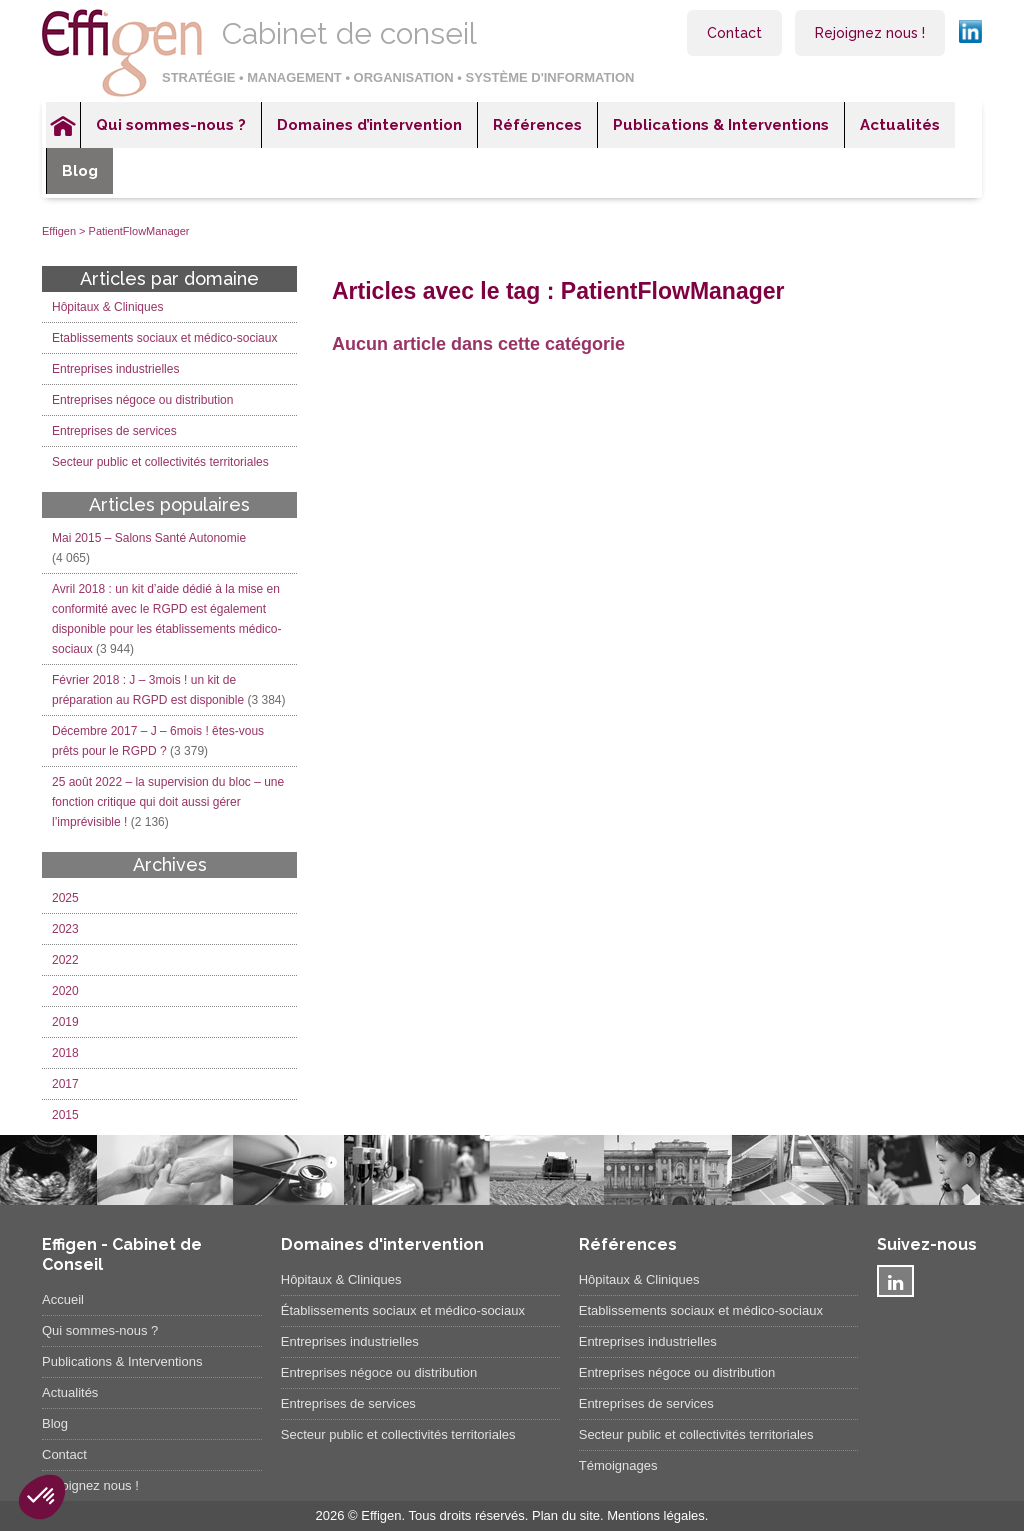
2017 (65, 1084)
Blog (80, 171)
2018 (65, 1053)
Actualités (900, 125)
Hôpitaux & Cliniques (107, 307)
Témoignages (618, 1465)
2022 (65, 960)
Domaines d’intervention (369, 125)
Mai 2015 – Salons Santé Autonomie (149, 538)
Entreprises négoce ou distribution (142, 400)
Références (537, 125)
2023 (65, 929)
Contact (734, 33)
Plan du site (566, 1515)
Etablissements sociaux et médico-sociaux (164, 338)
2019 (65, 1022)
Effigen (59, 231)
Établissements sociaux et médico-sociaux (403, 1310)
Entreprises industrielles (115, 369)
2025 (65, 898)
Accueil (63, 125)
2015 (65, 1115)
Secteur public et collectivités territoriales (160, 462)
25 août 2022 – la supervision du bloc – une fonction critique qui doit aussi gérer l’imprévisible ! (168, 802)
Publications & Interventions (721, 125)
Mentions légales (656, 1515)
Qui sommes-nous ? (171, 125)
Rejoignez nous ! (870, 33)
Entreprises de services (114, 431)
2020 (65, 991)
